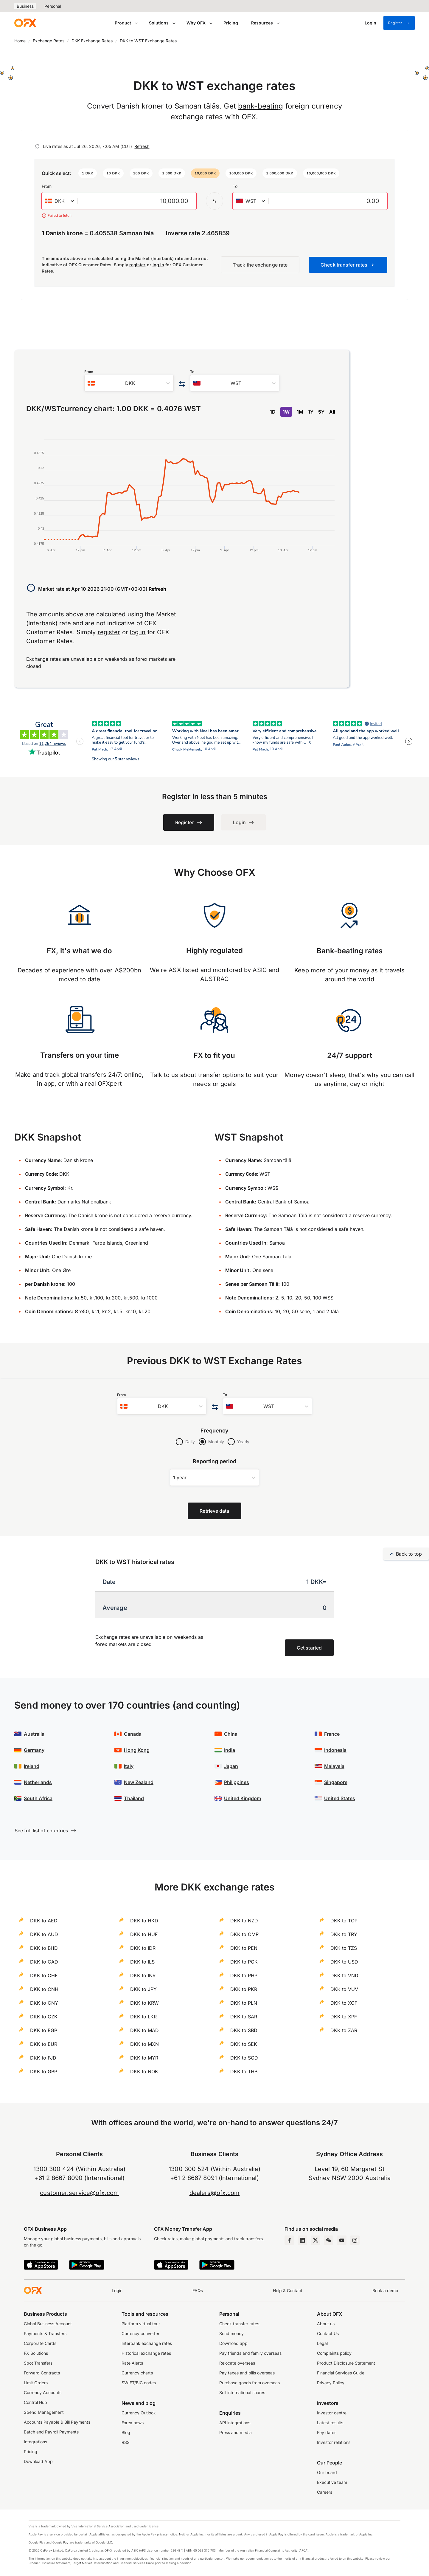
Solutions (159, 22)
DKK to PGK (244, 1962)
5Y (321, 411)
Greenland (136, 1243)
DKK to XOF (343, 2003)
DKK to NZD (244, 1921)
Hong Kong (137, 1750)
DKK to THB (243, 2071)
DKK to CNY (44, 2003)
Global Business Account (48, 2323)
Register (399, 23)
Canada (133, 1734)
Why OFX (196, 22)
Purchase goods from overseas (249, 2382)
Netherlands (38, 1782)
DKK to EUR (43, 2044)
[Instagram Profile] (355, 2240)
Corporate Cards (40, 2343)
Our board (327, 2472)
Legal (322, 2343)
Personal (52, 6)
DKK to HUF (144, 1934)
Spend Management (44, 2412)
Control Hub (35, 2402)
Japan (231, 1766)
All (332, 411)
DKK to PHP (243, 1975)
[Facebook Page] (289, 2240)
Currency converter (140, 2333)
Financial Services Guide (340, 2372)
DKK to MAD (144, 2030)
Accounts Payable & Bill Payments (57, 2422)
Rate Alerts (132, 2362)
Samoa (277, 1243)
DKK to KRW (144, 2003)
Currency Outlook (139, 2412)
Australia (34, 1734)
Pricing (230, 22)
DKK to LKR (143, 2017)
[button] (87, 173)
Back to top (406, 1554)
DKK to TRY (343, 1934)
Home (20, 40)
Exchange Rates (48, 40)
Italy (128, 1766)
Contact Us (328, 2333)
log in (158, 264)
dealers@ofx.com (214, 2192)
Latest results (330, 2422)
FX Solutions (36, 2353)
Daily (190, 1441)
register (137, 264)
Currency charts (137, 2372)
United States (339, 1798)
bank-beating (260, 106)
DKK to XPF (343, 2017)
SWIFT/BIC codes (139, 2382)
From (47, 186)
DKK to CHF (43, 1975)
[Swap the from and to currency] (214, 201)
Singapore (335, 1782)
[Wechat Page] (328, 2240)
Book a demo (385, 2290)
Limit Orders (36, 2382)
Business (25, 6)
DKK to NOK (144, 2071)
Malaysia (334, 1766)
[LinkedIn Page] (302, 2240)
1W (286, 412)
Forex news (133, 2422)
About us (326, 2323)
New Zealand (138, 1782)
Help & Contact (287, 2290)
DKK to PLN (243, 2003)
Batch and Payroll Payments (51, 2431)
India (229, 1750)
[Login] (370, 23)
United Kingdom (242, 1798)
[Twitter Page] (315, 2240)
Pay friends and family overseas (250, 2353)
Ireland (31, 1766)
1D (273, 411)
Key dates (326, 2432)
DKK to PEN (243, 1948)
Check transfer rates (239, 2323)
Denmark (79, 1243)
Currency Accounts (42, 2392)
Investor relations (333, 2442)
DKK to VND (344, 1975)
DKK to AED (43, 1921)
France (332, 1734)
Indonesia (335, 1750)
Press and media (235, 2432)
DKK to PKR (243, 1989)
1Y (310, 411)
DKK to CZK (43, 2017)
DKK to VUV (344, 1989)
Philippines (236, 1782)
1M (300, 411)
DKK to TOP (344, 1921)
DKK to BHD (44, 1948)
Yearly (243, 1441)
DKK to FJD (43, 2058)
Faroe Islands (107, 1243)
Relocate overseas (237, 2362)
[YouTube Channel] (341, 2240)
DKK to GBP (43, 2071)
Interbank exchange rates (147, 2343)
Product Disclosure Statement (346, 2362)
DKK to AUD (44, 1934)
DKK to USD (344, 1962)
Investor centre (331, 2412)
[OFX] (25, 22)
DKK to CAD (44, 1962)
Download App (38, 2461)
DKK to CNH (44, 1989)
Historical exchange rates (146, 2353)
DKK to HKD (144, 1921)
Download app (233, 2343)
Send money (231, 2333)
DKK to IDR (143, 1948)
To (235, 186)
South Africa (38, 1798)
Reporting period (215, 1461)
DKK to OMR (244, 1934)
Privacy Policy (330, 2382)
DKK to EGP (43, 2030)
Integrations (35, 2441)
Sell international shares (242, 2392)
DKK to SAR (243, 2017)
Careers (324, 2492)
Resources (262, 22)
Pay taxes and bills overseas (247, 2372)
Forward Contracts (42, 2372)
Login (117, 2290)
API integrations (234, 2422)
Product (123, 22)
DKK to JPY (143, 1989)
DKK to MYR (144, 2058)
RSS (126, 2442)
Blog (126, 2432)
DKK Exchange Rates (92, 40)
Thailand (134, 1798)
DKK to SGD (244, 2058)
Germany (34, 1750)
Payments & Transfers (45, 2333)
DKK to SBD (243, 2030)
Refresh (141, 146)
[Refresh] (37, 146)
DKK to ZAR (343, 2030)
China (230, 1734)
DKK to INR (143, 1975)
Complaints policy (334, 2353)
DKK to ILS (142, 1962)
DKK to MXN (144, 2044)
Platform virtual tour (141, 2323)
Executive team (332, 2482)
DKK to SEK (243, 2044)
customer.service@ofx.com (79, 2192)
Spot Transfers (38, 2362)
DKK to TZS (343, 1948)
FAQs (197, 2290)
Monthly (216, 1441)
